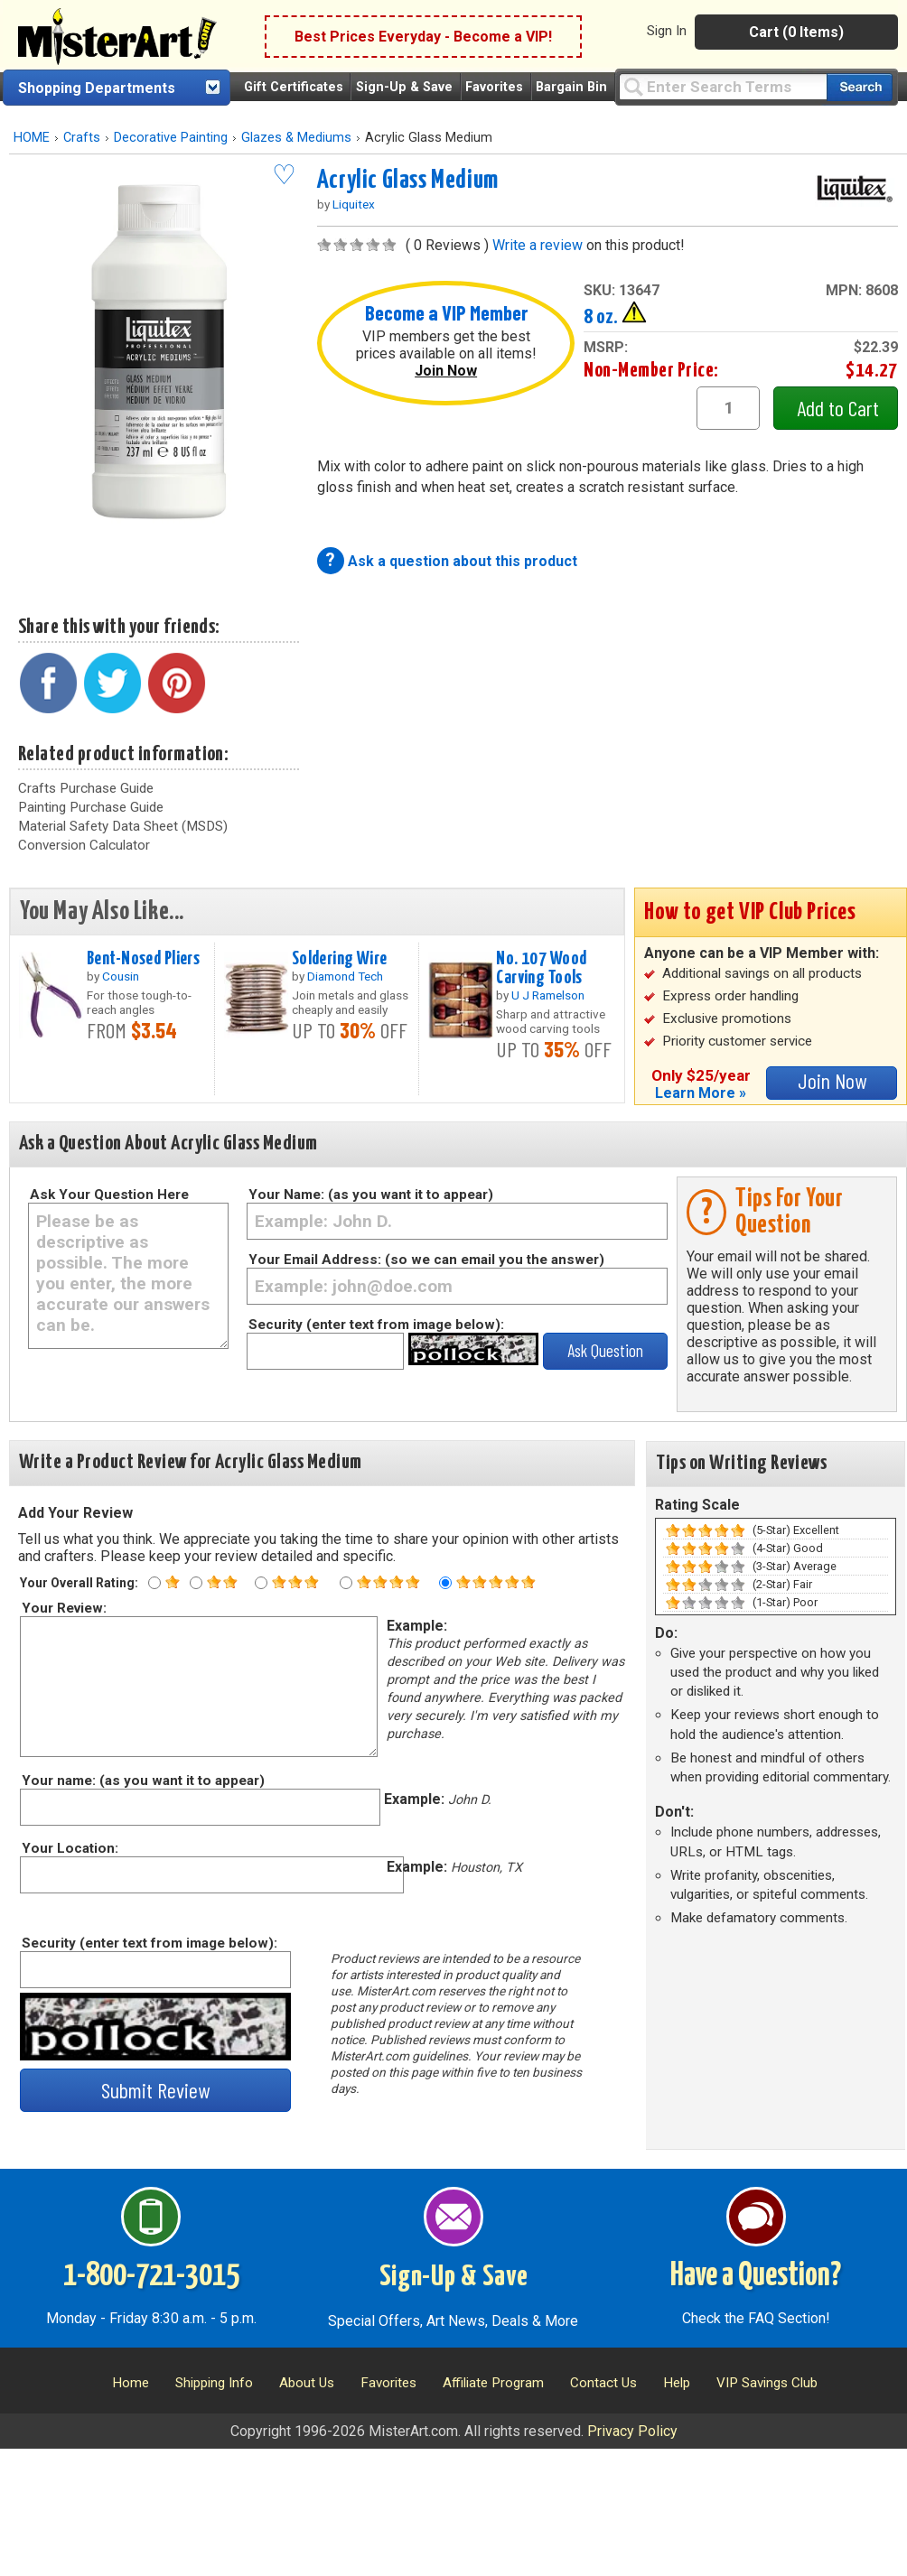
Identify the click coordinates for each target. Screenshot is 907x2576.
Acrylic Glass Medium (408, 180)
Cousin (120, 976)
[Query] (723, 86)
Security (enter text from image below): (376, 1324)
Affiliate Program (493, 2383)
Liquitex (353, 204)
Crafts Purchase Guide (86, 788)
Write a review (537, 245)
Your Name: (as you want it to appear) (370, 1194)
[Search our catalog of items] (860, 87)
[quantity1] (728, 408)
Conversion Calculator (84, 845)
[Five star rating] (445, 1582)
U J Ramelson (547, 995)
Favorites (494, 87)
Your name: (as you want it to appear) (142, 1780)
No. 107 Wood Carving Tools (541, 968)
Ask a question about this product (462, 561)
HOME (32, 137)
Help (676, 2383)
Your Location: (69, 1848)
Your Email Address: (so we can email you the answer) (426, 1259)
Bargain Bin (571, 87)
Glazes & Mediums (296, 137)
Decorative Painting (171, 137)
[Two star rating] (196, 1582)
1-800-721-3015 (151, 2276)
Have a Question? (755, 2276)
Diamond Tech (345, 976)
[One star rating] (154, 1582)
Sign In (667, 31)
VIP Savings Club (767, 2383)
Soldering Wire (340, 959)
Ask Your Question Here (109, 1194)
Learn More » (700, 1093)
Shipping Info (214, 2383)
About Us (306, 2383)
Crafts (81, 137)
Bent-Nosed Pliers (143, 959)
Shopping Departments (96, 88)
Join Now (446, 370)
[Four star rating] (346, 1582)
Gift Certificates (293, 87)
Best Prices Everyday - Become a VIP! (423, 36)
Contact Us (603, 2383)
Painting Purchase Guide (91, 807)
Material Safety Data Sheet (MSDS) (123, 826)
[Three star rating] (261, 1582)
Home (130, 2383)
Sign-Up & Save (404, 87)
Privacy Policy (632, 2431)
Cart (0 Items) (796, 32)
